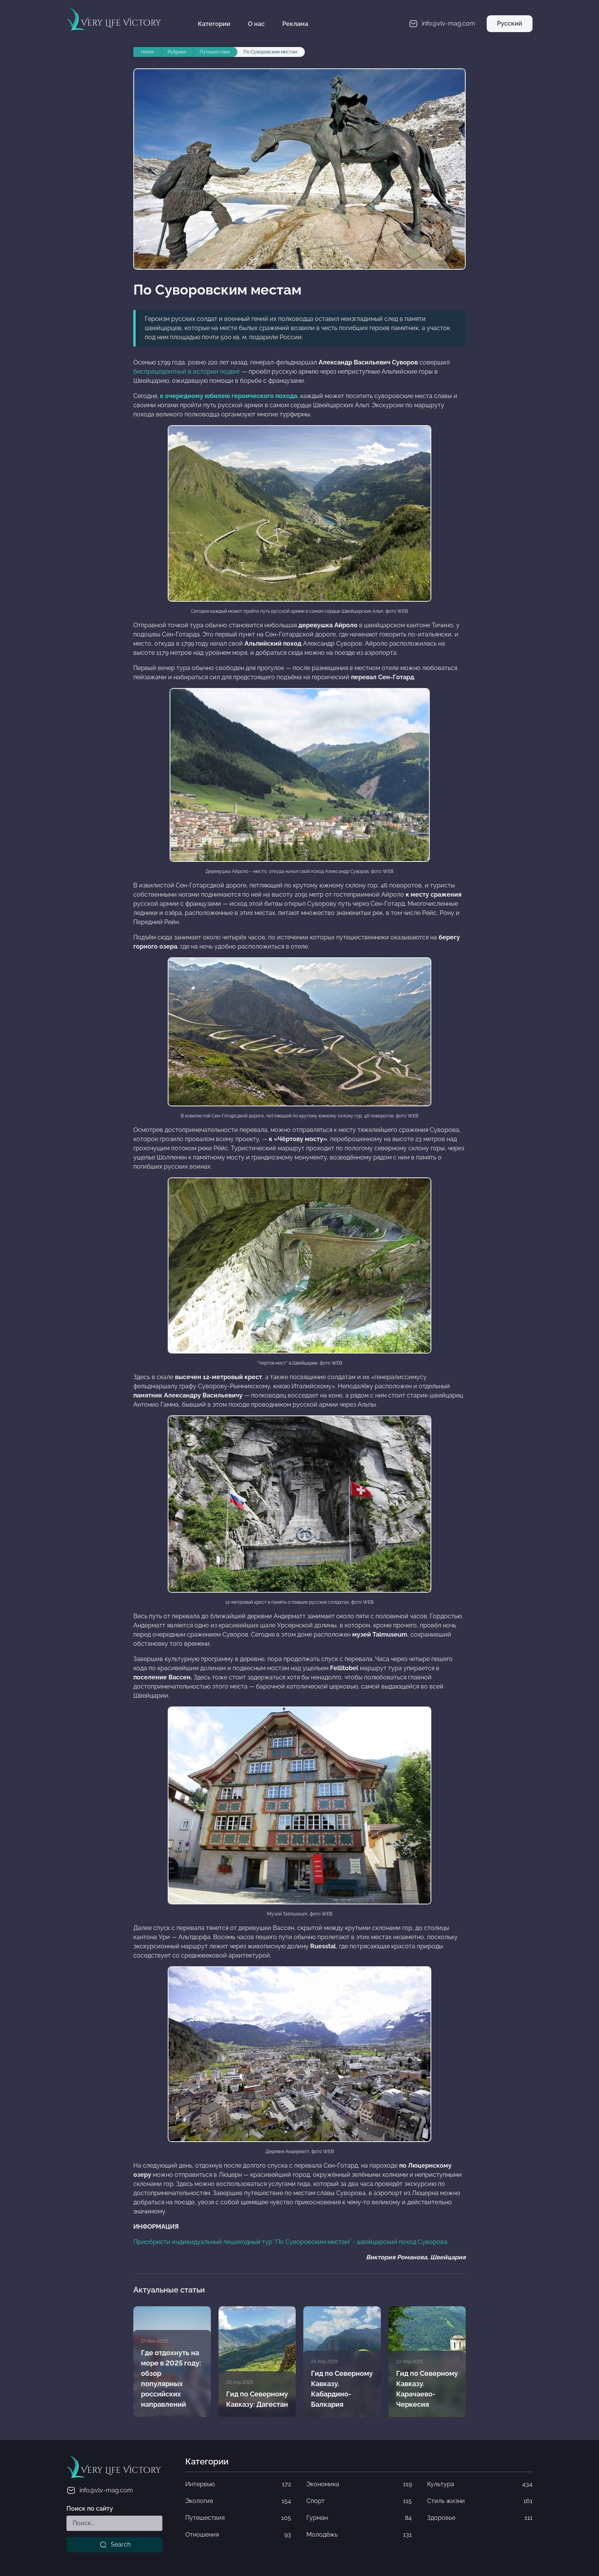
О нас (256, 24)
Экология (238, 2501)
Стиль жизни (480, 2501)
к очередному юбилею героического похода (228, 396)
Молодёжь (359, 2534)
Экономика (359, 2484)
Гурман (359, 2518)
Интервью (238, 2484)
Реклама (295, 24)
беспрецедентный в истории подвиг (186, 371)
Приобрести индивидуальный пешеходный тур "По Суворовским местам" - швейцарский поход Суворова (290, 2242)
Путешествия (238, 2518)
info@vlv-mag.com (99, 2490)
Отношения (238, 2534)
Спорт (359, 2501)
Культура (480, 2484)
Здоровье (480, 2518)
